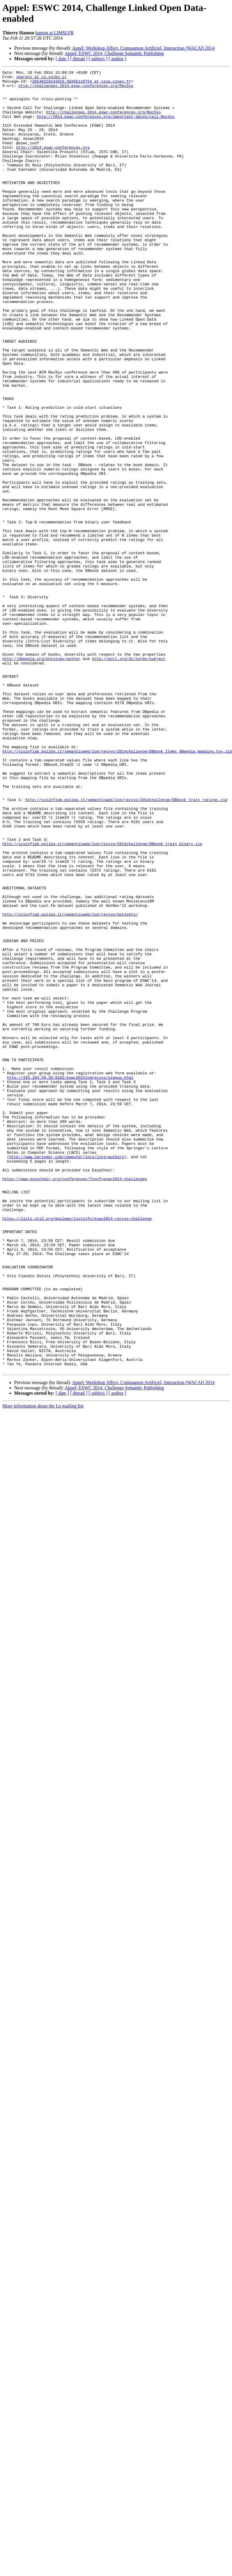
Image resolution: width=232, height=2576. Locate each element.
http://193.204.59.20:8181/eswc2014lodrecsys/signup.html (70, 1279)
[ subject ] (98, 58)
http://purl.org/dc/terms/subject (128, 776)
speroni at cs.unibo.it (41, 78)
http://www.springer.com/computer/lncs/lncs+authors (66, 1374)
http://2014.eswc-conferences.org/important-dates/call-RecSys (106, 126)
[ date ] (62, 58)
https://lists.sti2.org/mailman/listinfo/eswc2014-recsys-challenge (77, 1448)
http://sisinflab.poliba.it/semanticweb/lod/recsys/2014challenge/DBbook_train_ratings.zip (126, 946)
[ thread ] (78, 58)
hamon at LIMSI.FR (54, 32)
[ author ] (117, 58)
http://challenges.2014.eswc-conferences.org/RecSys (76, 89)
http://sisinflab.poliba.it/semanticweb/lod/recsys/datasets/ (70, 1083)
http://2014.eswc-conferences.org (53, 163)
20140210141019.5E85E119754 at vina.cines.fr (81, 83)
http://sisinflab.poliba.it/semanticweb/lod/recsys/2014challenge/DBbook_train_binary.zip (102, 998)
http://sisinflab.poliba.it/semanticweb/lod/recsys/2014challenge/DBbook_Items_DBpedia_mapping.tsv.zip (117, 887)
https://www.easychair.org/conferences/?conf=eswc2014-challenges (74, 1400)
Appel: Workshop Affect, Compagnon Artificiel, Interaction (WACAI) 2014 (143, 48)
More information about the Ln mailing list (43, 1666)
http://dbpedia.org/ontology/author (41, 776)
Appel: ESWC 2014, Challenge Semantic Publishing (114, 53)
